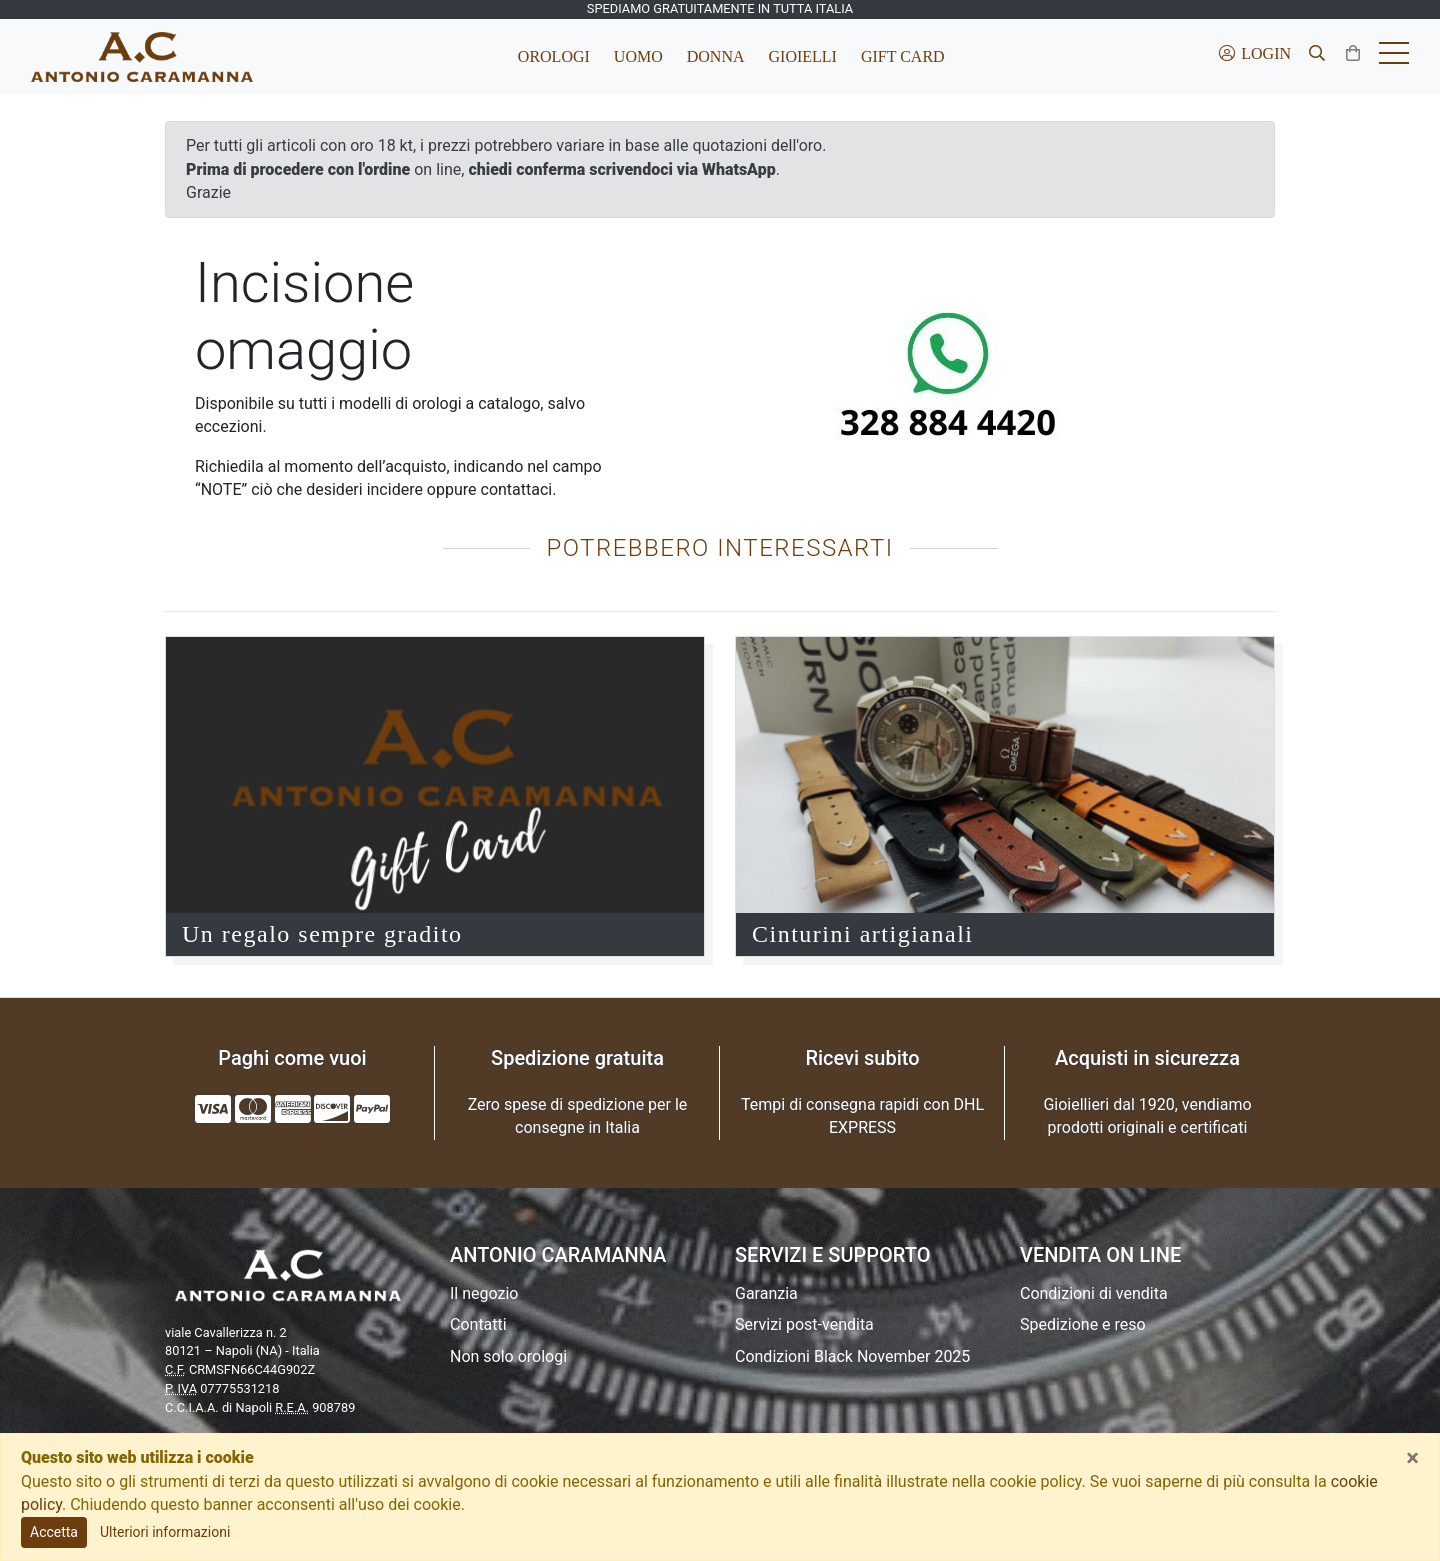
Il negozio (484, 1293)
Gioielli (803, 56)
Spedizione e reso (1083, 1324)
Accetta (54, 1532)
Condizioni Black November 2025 (852, 1356)
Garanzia (766, 1293)
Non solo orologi (508, 1356)
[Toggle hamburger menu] (1394, 57)
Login (1254, 53)
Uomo (638, 56)
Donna (716, 56)
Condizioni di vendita (1094, 1293)
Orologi (554, 56)
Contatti (478, 1324)
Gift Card (903, 56)
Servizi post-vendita (804, 1324)
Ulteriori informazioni (165, 1532)
